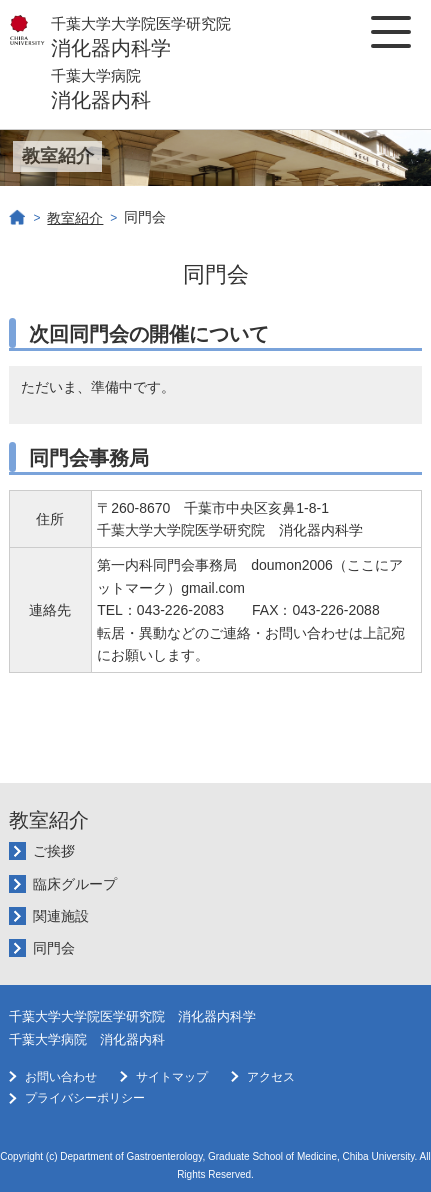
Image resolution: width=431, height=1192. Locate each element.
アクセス (271, 1077)
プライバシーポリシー (85, 1098)
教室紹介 (75, 218)
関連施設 (61, 916)
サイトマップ (172, 1077)
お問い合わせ (61, 1077)
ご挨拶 (54, 851)
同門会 (54, 948)
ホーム (18, 218)
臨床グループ (75, 884)
